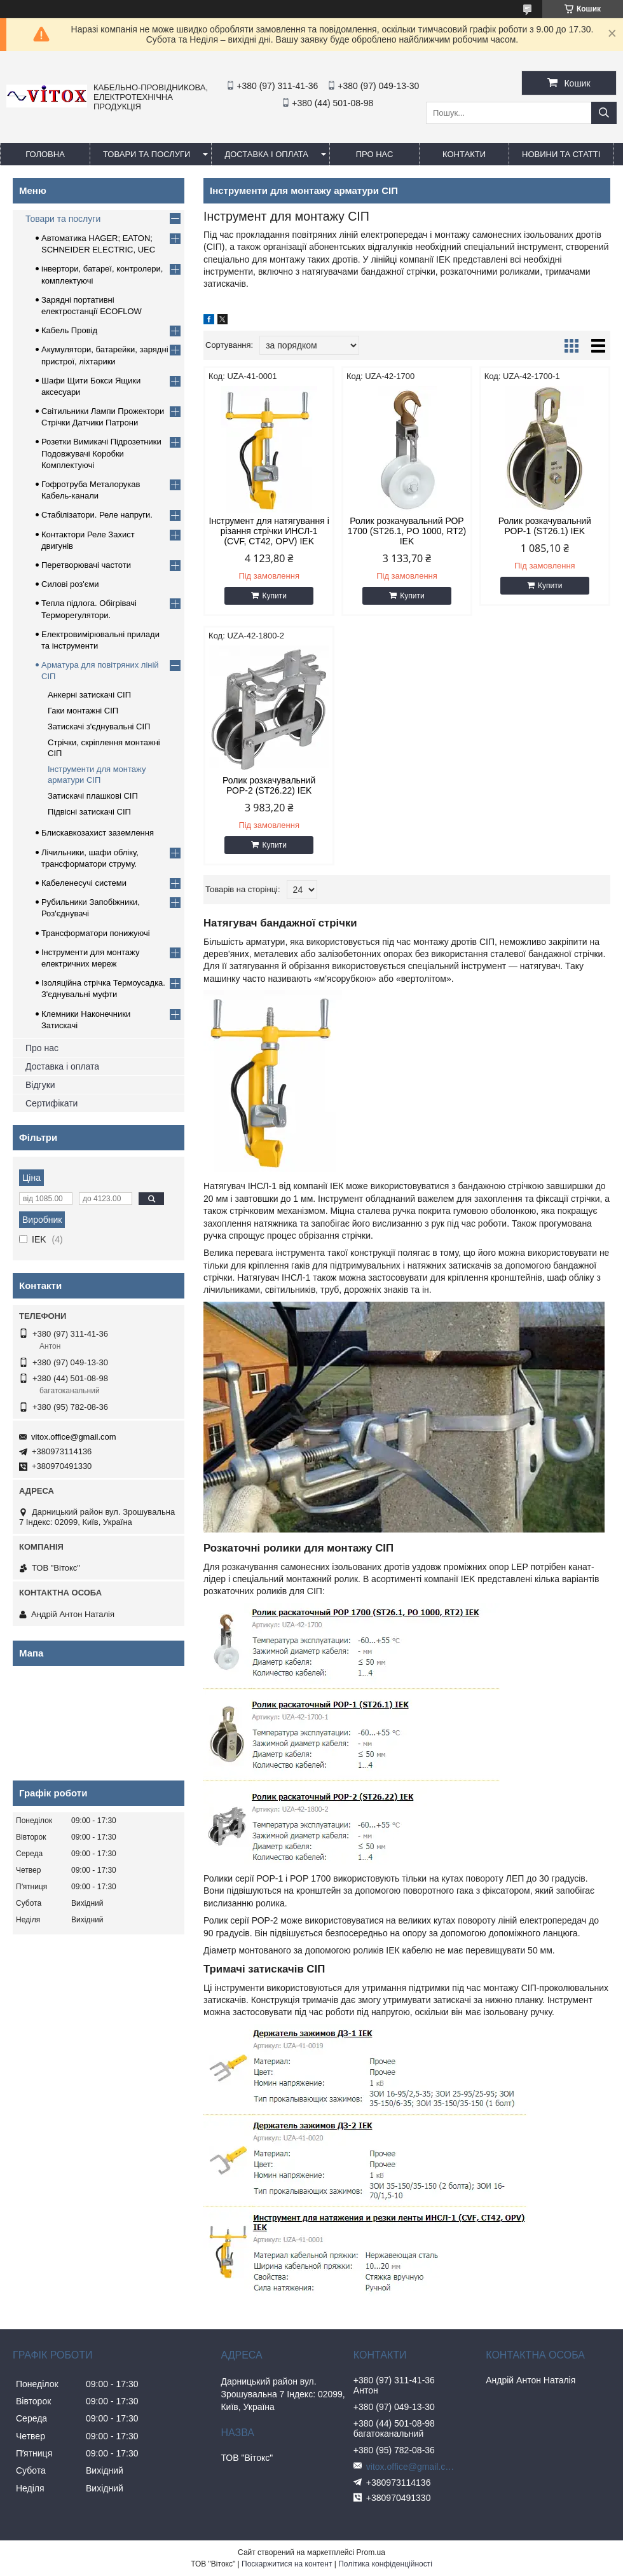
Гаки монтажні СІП (83, 710)
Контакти (464, 154)
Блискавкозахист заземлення (97, 832)
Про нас (41, 1048)
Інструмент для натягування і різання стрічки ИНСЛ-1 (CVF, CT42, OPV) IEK (269, 531)
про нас (375, 154)
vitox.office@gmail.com (73, 1437)
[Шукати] (604, 113)
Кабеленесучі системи (84, 883)
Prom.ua (371, 2552)
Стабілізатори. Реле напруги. (97, 515)
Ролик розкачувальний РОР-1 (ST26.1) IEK (544, 526)
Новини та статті (561, 154)
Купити (274, 595)
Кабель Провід (69, 330)
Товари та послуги (146, 154)
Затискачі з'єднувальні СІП (99, 726)
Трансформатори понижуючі (95, 933)
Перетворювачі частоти (86, 565)
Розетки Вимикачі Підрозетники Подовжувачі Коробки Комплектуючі (101, 453)
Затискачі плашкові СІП (93, 796)
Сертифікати (51, 1103)
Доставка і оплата (266, 154)
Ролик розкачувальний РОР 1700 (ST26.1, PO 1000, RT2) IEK (407, 531)
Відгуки (40, 1085)
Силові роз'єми (70, 584)
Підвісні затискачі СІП (89, 811)
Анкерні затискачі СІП (89, 694)
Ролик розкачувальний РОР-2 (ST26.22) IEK (268, 785)
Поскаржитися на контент (287, 2563)
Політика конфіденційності (385, 2563)
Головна (45, 154)
